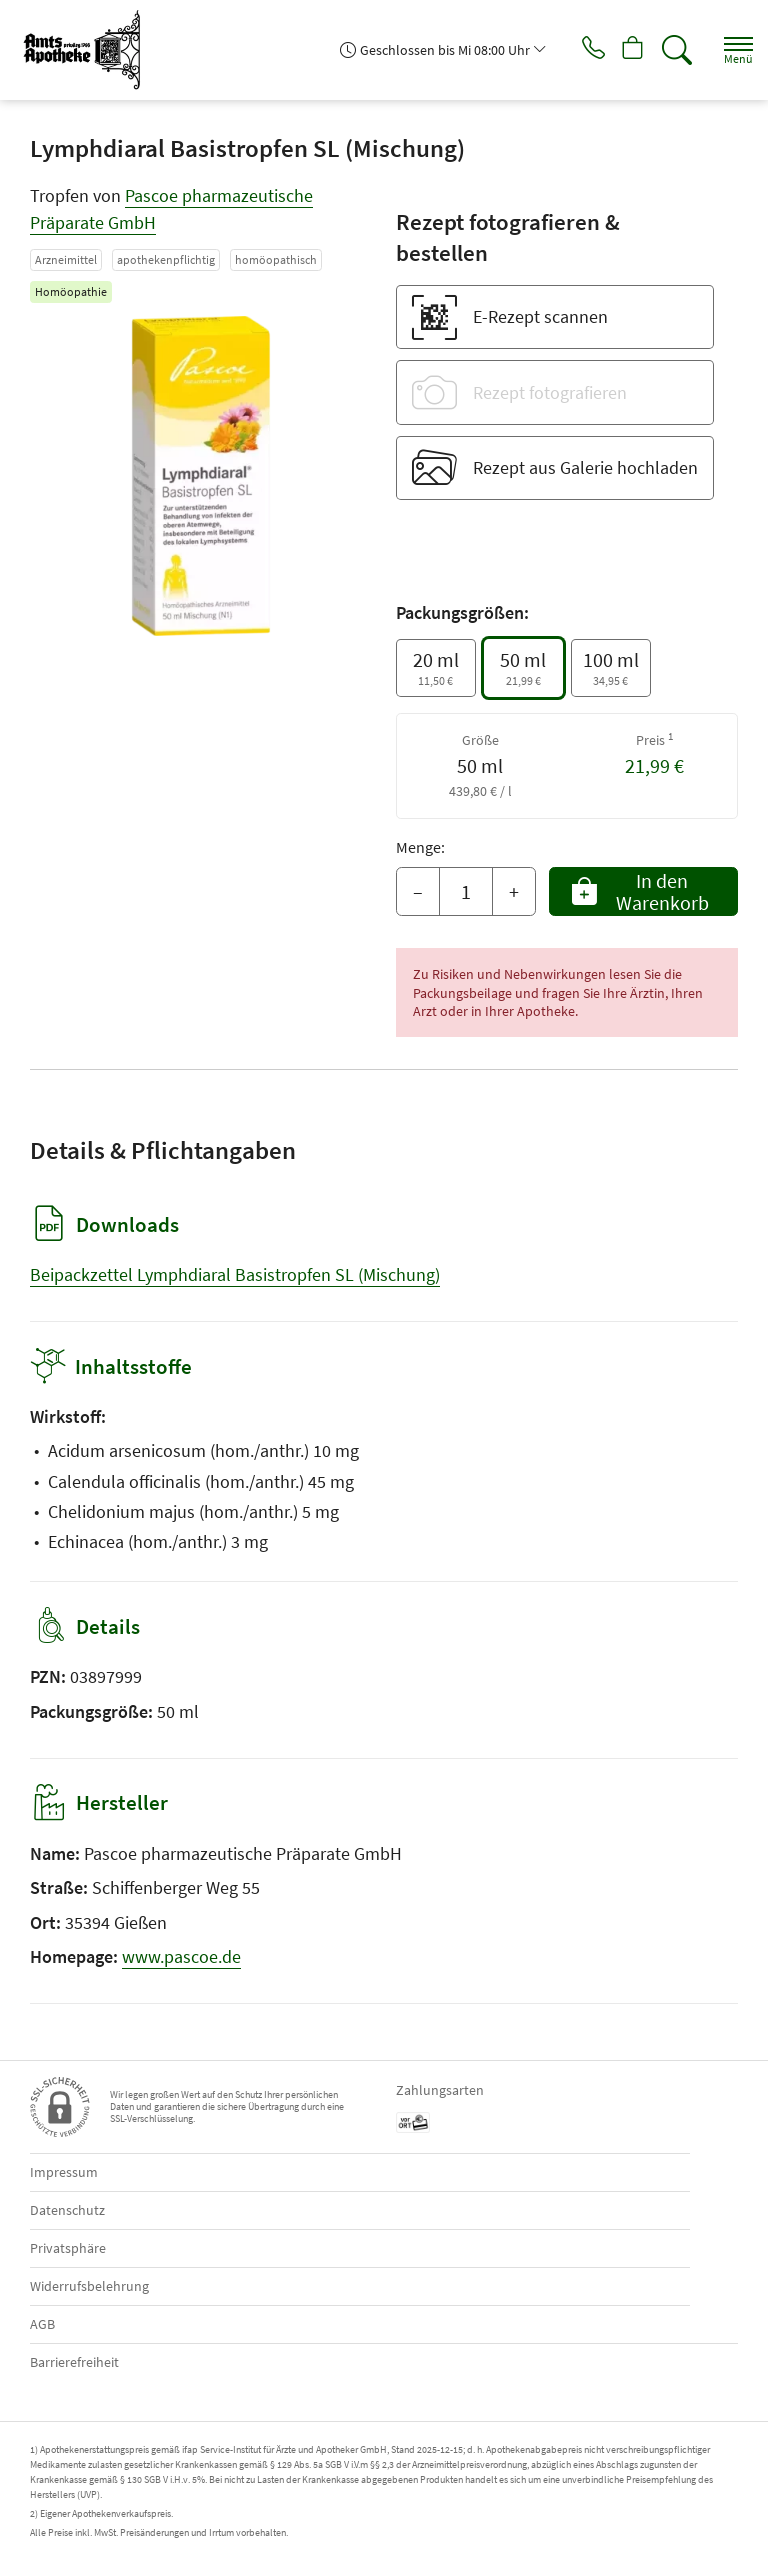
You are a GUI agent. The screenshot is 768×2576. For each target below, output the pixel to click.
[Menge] (466, 892)
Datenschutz (67, 2210)
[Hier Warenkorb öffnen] (625, 50)
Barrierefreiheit (74, 2362)
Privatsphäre (68, 2248)
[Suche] (673, 50)
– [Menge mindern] (418, 891)
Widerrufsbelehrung (89, 2286)
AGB (42, 2324)
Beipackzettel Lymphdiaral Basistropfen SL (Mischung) (235, 1274)
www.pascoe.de (181, 1956)
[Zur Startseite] (90, 50)
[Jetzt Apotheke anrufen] (578, 50)
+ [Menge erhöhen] (514, 891)
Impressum (64, 2172)
